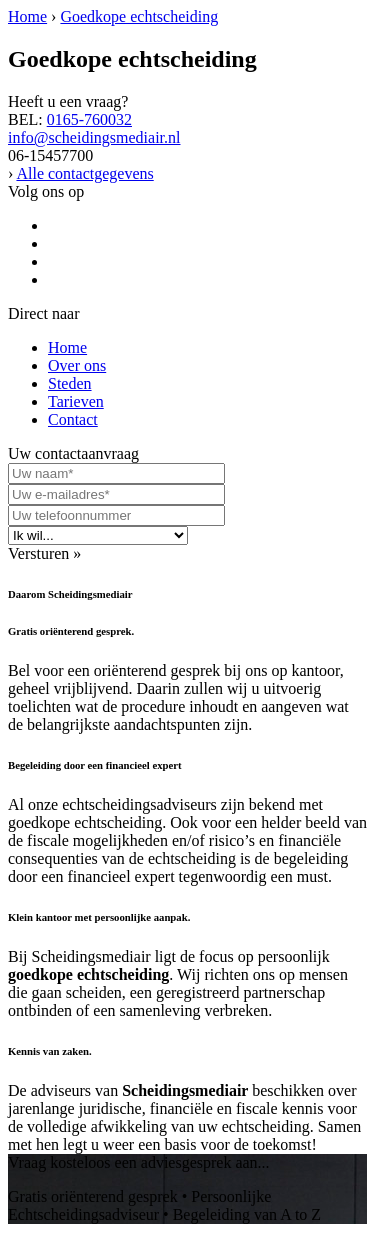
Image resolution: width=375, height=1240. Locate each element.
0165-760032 (89, 119)
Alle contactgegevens (84, 173)
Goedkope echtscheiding (139, 16)
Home (27, 16)
